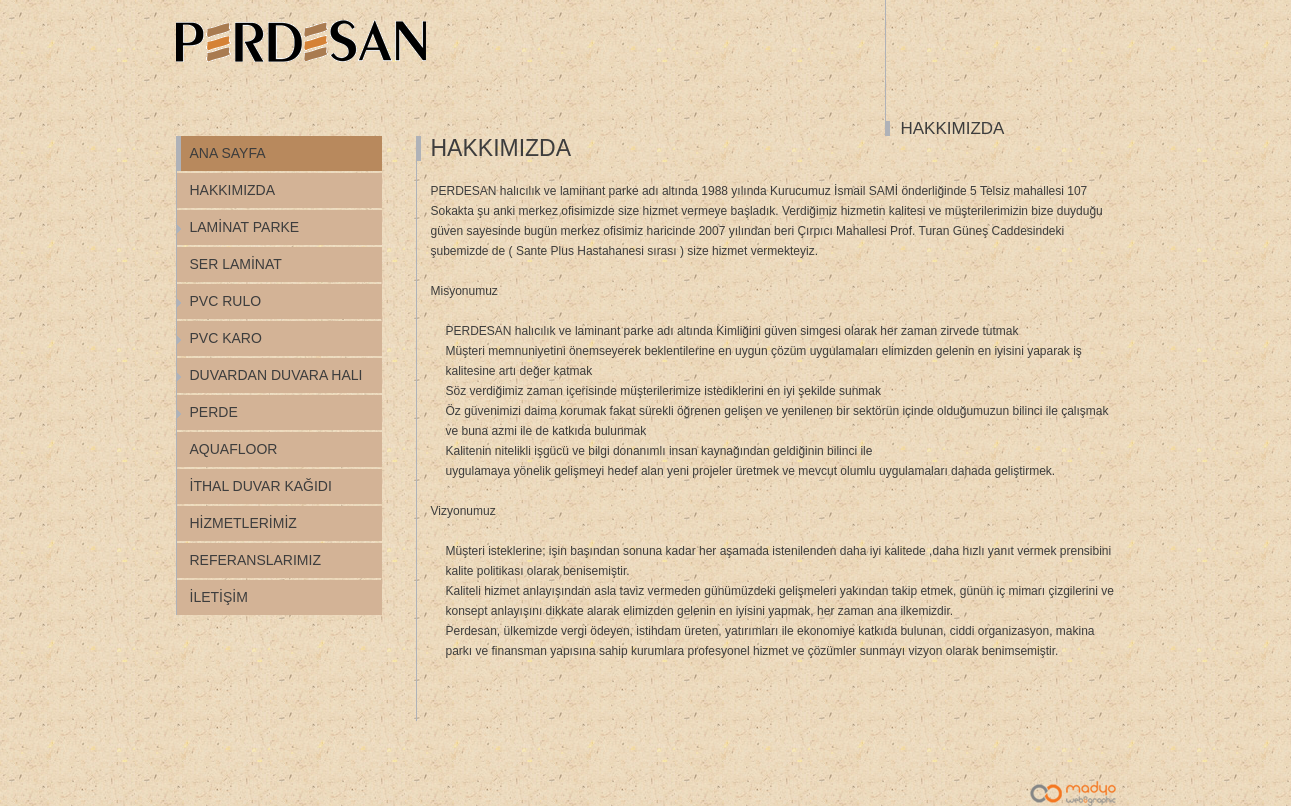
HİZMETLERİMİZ (243, 523)
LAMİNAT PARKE (245, 227)
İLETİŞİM (219, 597)
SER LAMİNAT (236, 264)
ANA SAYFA (228, 153)
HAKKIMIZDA (233, 190)
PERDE (214, 412)
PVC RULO (226, 301)
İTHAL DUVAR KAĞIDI (261, 486)
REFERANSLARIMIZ (255, 560)
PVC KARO (226, 338)
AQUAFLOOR (234, 449)
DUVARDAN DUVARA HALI (276, 375)
